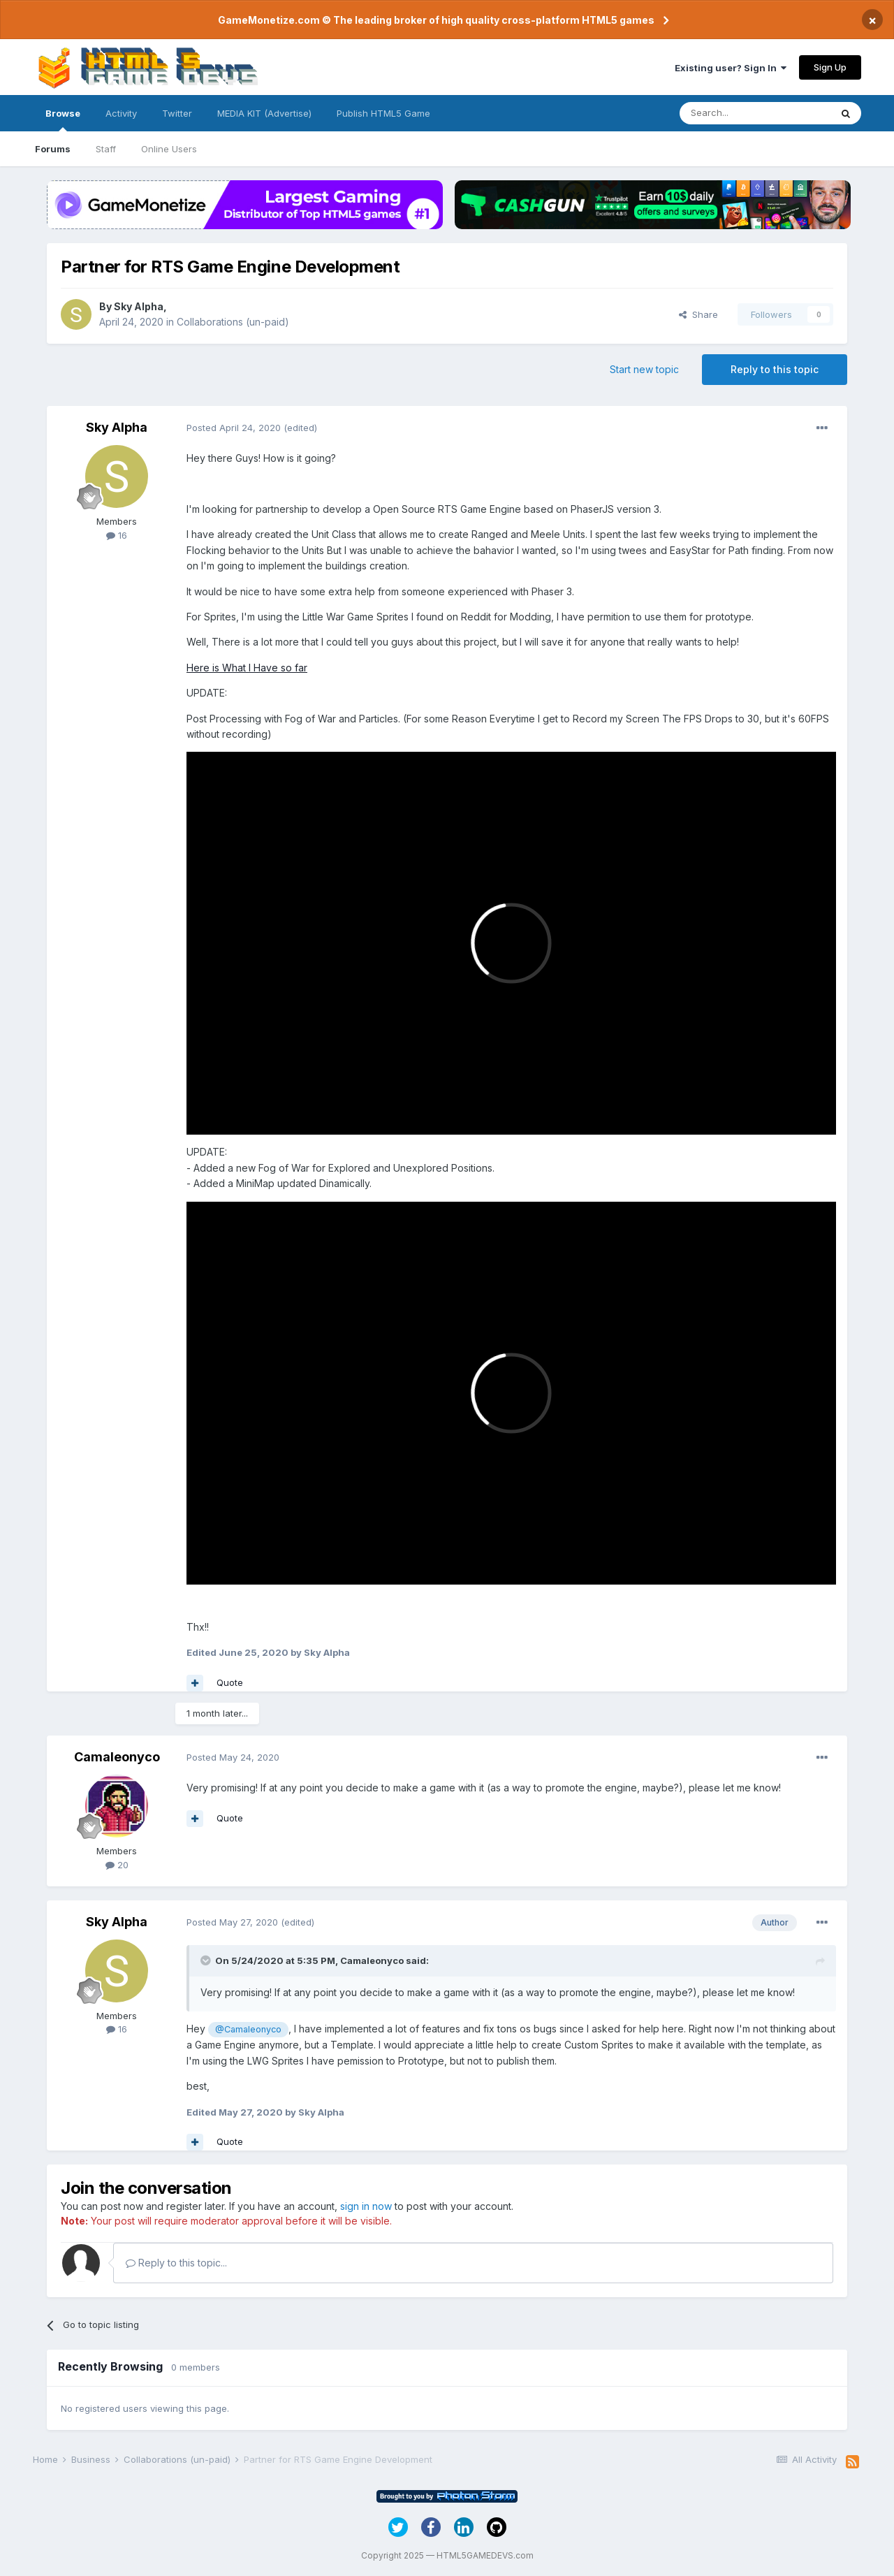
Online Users (169, 148)
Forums (53, 148)
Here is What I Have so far (246, 668)
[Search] (755, 113)
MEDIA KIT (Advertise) (264, 113)
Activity (121, 113)
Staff (106, 148)
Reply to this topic (775, 369)
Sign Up (830, 67)
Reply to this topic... (176, 2263)
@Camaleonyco (248, 2029)
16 (116, 535)
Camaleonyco (117, 1756)
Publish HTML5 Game (383, 113)
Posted (233, 427)
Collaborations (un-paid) (233, 322)
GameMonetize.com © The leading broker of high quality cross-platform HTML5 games (436, 20)
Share (698, 314)
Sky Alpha (138, 306)
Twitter (177, 113)
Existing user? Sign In (730, 67)
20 (117, 1864)
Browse (62, 119)
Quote (230, 1682)
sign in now (366, 2206)
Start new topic (644, 369)
